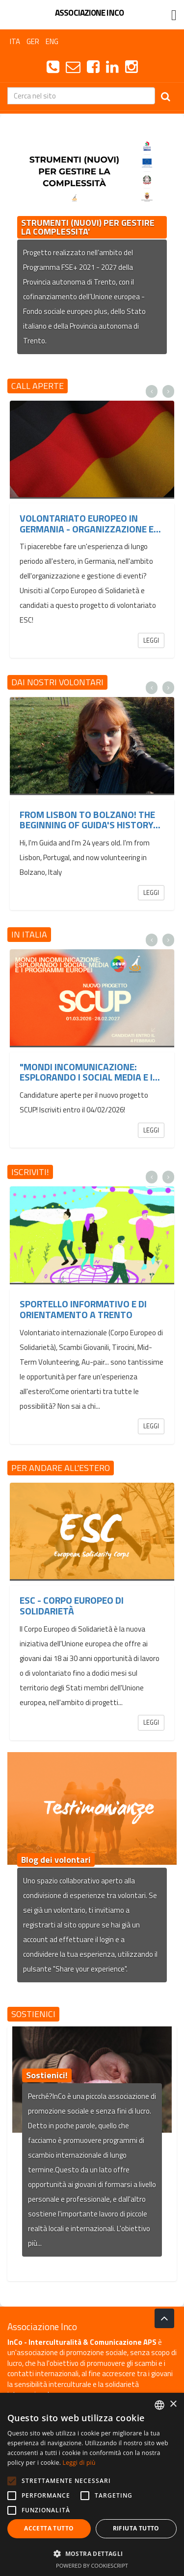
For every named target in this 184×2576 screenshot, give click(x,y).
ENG (52, 41)
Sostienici (33, 2014)
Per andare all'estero (60, 1467)
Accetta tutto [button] (49, 2528)
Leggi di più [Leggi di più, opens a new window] (79, 2462)
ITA (15, 41)
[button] (92, 2553)
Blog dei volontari (56, 1859)
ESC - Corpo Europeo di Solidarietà (72, 1605)
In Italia (29, 934)
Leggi (151, 640)
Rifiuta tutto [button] (136, 2528)
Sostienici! (47, 2075)
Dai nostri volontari (57, 682)
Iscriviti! (30, 1172)
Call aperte (37, 385)
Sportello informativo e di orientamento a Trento (83, 1309)
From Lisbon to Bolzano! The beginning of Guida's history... (90, 819)
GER (32, 41)
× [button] (173, 2404)
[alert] (92, 2484)
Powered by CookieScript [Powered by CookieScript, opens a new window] (92, 2565)
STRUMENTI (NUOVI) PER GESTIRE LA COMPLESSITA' (88, 227)
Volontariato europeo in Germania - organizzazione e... (90, 523)
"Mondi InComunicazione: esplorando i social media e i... (90, 1071)
